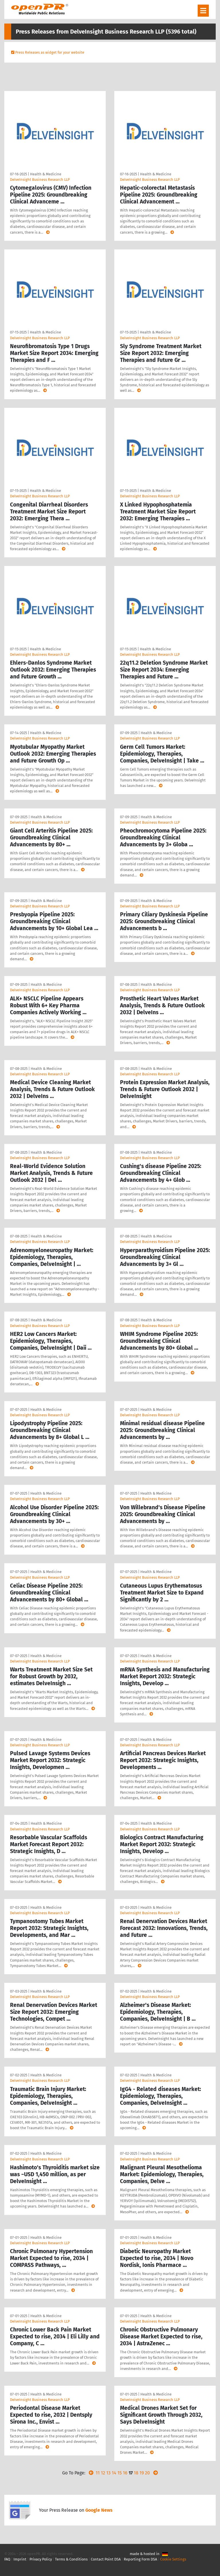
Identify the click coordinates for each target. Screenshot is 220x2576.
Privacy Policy (41, 2559)
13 (108, 2473)
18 (136, 2473)
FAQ (7, 2559)
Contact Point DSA (106, 2559)
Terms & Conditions (71, 2559)
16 (125, 2473)
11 (98, 2473)
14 (114, 2473)
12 (103, 2473)
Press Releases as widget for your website (49, 52)
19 (142, 2473)
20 (147, 2473)
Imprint (19, 2559)
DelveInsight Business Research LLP (40, 179)
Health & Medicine (45, 174)
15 (119, 2473)
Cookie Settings (173, 2559)
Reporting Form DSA (140, 2559)
